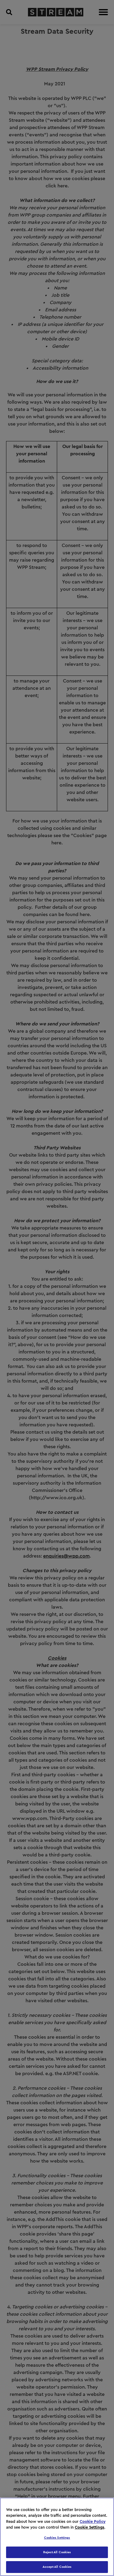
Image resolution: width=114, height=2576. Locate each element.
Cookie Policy (92, 2521)
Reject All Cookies (57, 2552)
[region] (57, 2537)
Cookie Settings (89, 2527)
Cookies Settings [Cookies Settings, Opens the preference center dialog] (57, 2537)
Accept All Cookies (57, 2566)
